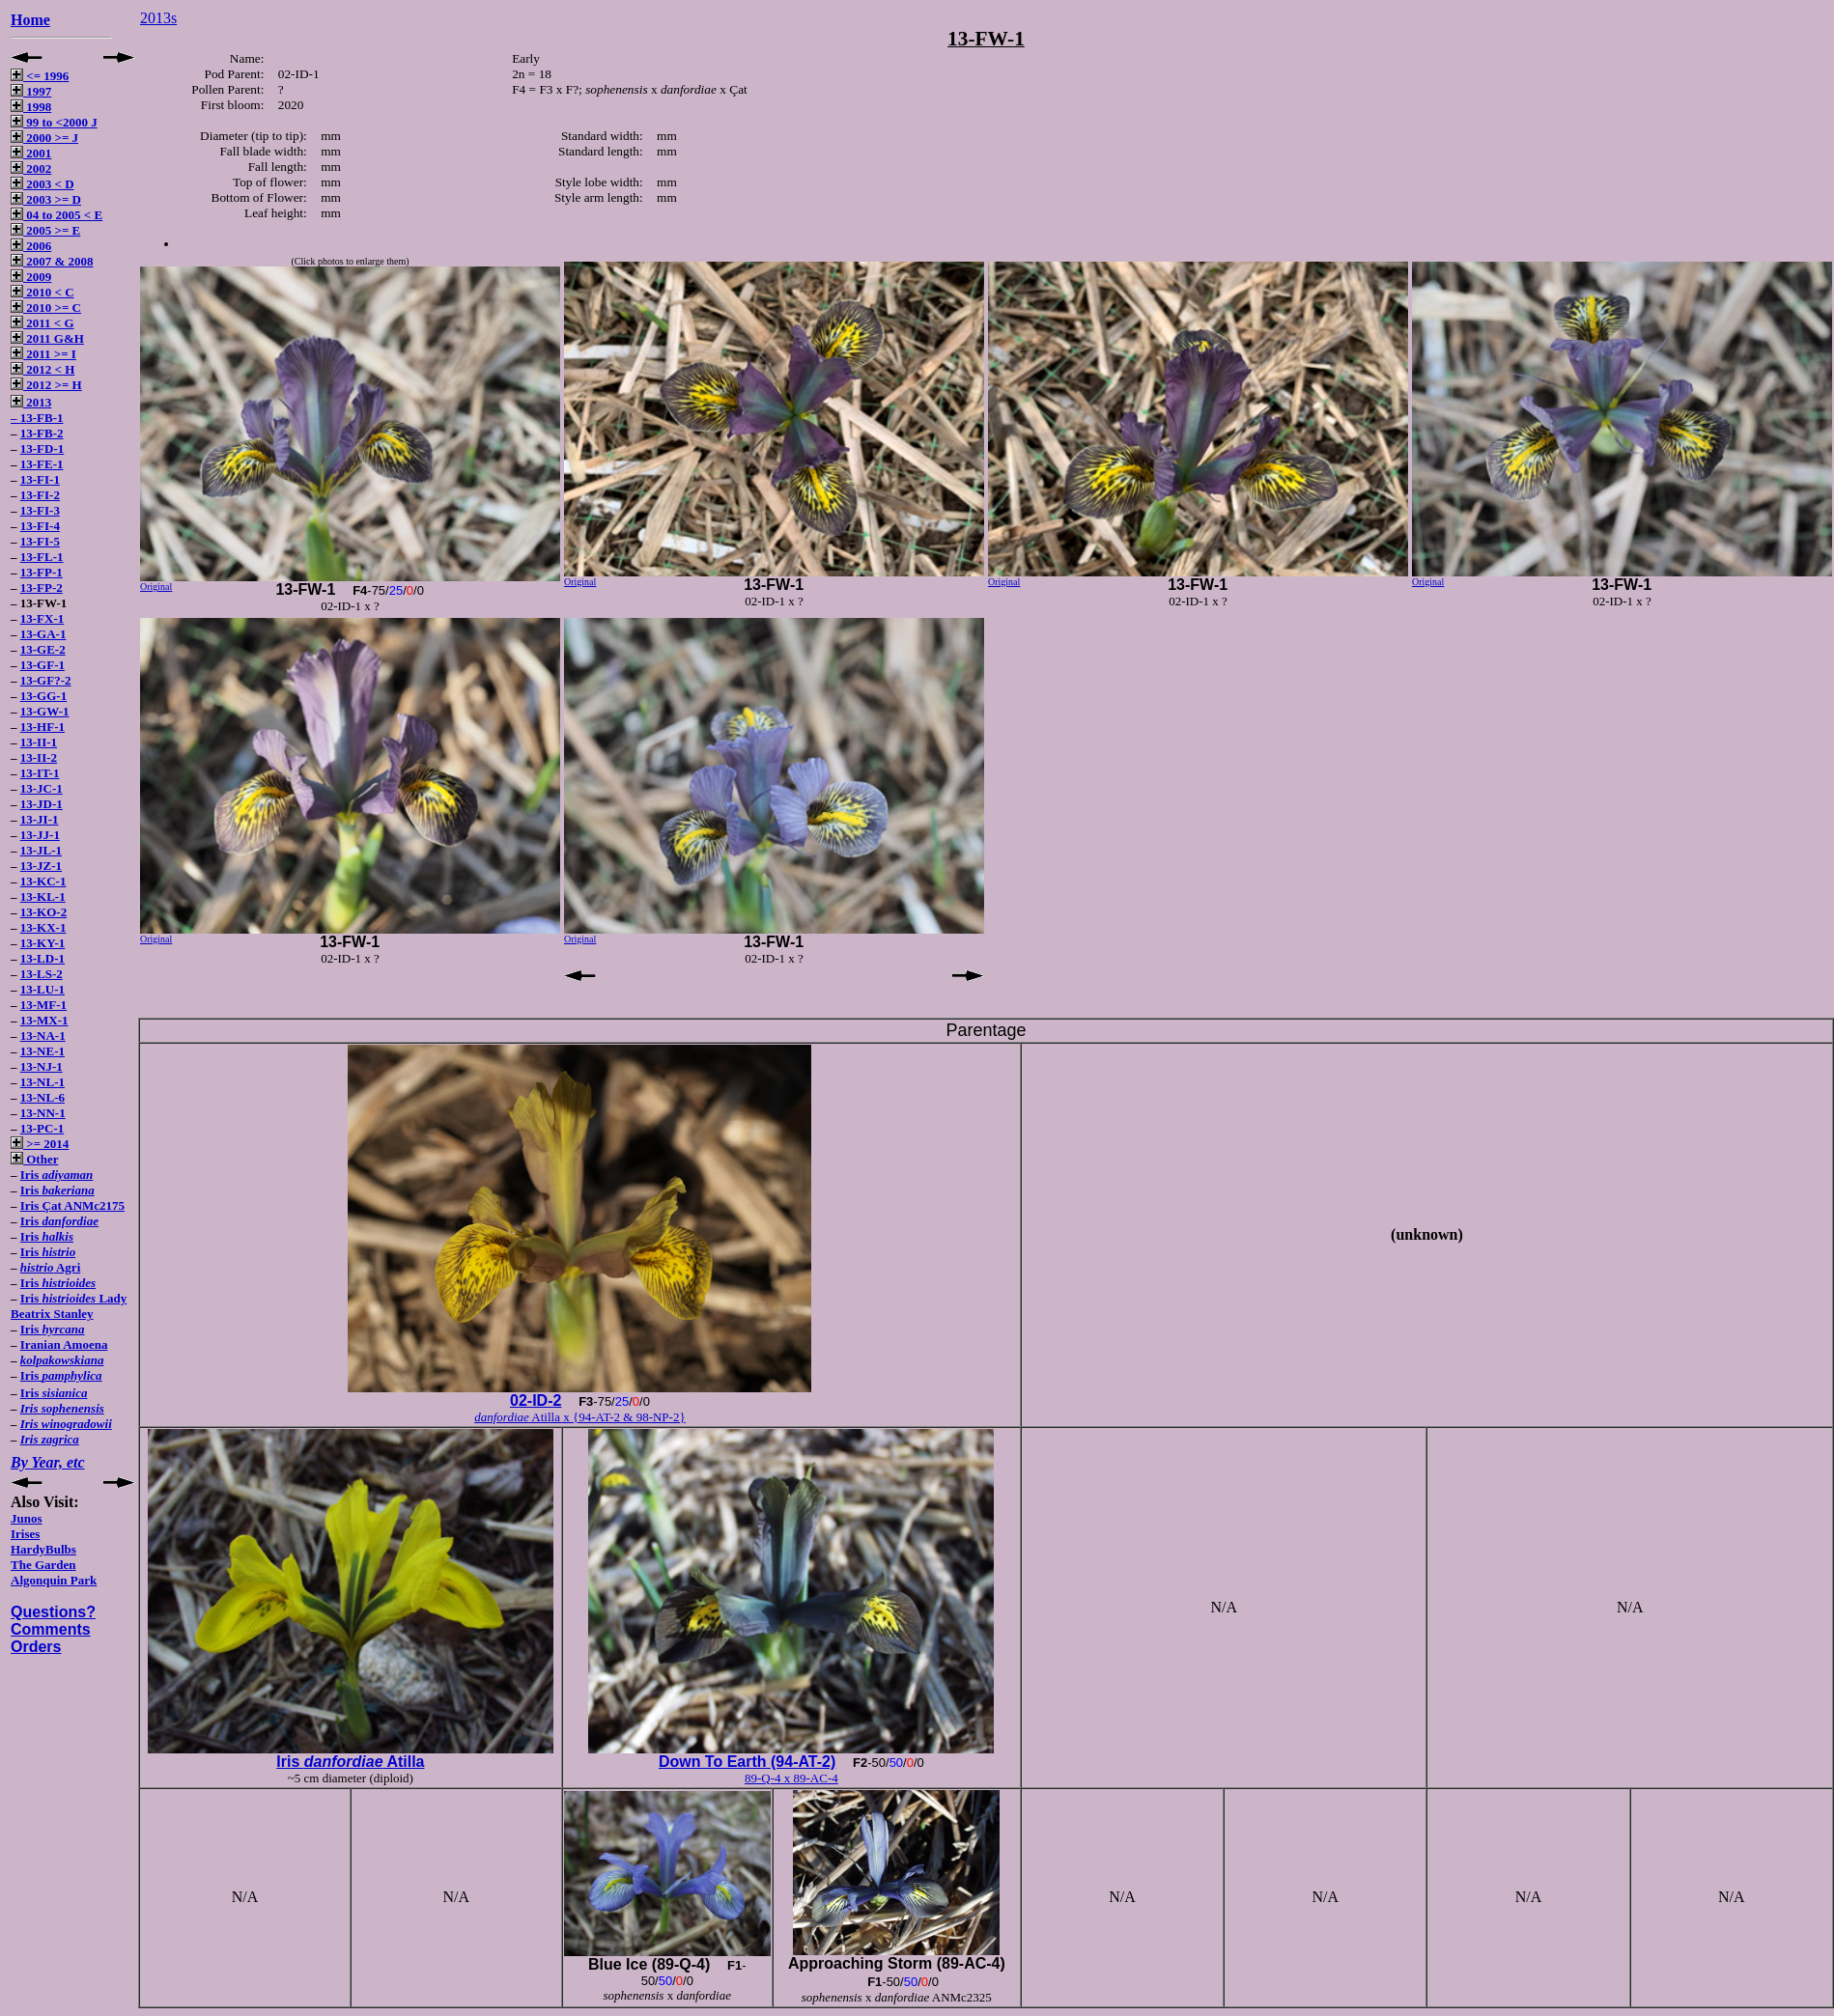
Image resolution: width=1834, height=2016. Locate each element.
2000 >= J (44, 137)
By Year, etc (48, 1462)
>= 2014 (40, 1143)
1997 (31, 91)
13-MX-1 (44, 1020)
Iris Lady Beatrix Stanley (69, 1306)
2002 (31, 168)
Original (156, 586)
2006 (31, 245)
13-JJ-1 (40, 834)
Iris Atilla (350, 1761)
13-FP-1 (41, 572)
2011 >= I (43, 354)
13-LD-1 (42, 958)
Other (34, 1159)
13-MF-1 (43, 1004)
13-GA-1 (43, 634)
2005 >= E (45, 230)
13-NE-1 (42, 1051)
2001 (31, 153)
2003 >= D (46, 199)
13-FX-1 (42, 618)
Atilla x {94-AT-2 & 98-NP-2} (579, 1417)
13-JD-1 (41, 804)
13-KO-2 (43, 912)
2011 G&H (47, 338)
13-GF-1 (42, 665)
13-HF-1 (42, 726)
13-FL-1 (42, 556)
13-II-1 (38, 742)
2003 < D (42, 184)
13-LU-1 (42, 989)
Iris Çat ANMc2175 (72, 1205)
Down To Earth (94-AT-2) (747, 1761)
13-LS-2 (41, 973)
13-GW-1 (45, 711)
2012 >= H (46, 385)
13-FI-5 (40, 541)
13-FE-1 (42, 464)
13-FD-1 (42, 448)
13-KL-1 (43, 896)
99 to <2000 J (54, 122)
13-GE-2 (43, 649)
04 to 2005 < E (56, 215)
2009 (31, 276)
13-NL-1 (42, 1082)
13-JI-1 (39, 819)
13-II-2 (38, 757)
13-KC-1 (43, 881)
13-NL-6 (42, 1097)
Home (30, 20)
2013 (31, 402)
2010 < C (42, 292)
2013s (158, 18)
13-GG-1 (43, 695)
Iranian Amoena (64, 1344)
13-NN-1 (43, 1113)
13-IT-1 (40, 773)
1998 (31, 106)
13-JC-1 (41, 788)
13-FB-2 (42, 433)
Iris (56, 1174)
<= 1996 (40, 76)
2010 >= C (46, 307)
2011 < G (42, 323)
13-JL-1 (41, 850)
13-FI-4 (40, 525)
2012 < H (42, 369)
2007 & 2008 (52, 261)
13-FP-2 (41, 587)
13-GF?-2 (45, 680)
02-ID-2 (535, 1400)
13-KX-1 (43, 927)
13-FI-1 (40, 479)
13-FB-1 (42, 417)
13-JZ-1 (41, 865)
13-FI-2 (40, 495)
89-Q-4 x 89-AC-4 (791, 1778)
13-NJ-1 (41, 1066)
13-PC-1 (42, 1128)
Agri (50, 1267)
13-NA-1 (43, 1035)
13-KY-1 (42, 943)
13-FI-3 (40, 510)
